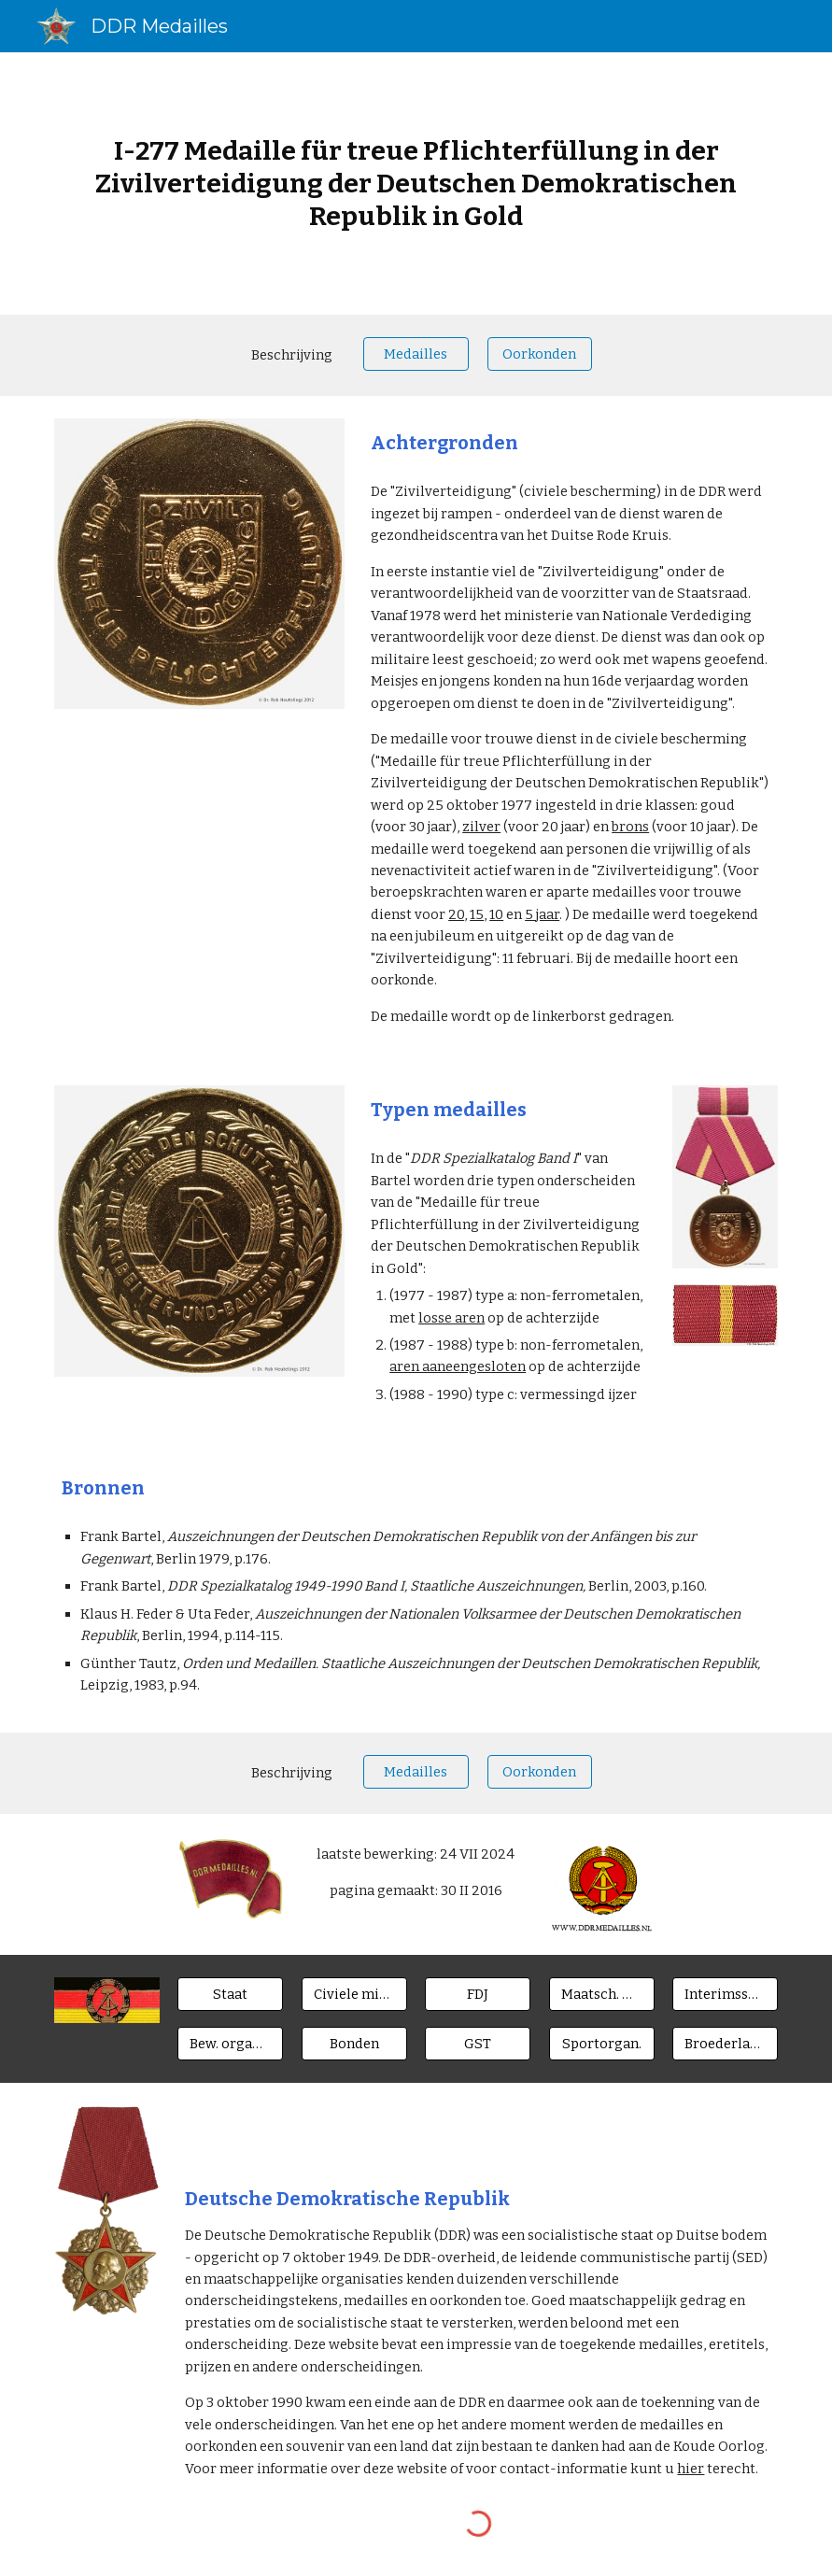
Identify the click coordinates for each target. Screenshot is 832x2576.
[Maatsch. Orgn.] (602, 1995)
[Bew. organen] (230, 2043)
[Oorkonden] (540, 353)
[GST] (477, 2043)
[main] (416, 183)
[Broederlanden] (725, 2043)
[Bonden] (354, 2043)
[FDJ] (477, 1995)
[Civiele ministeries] (354, 1995)
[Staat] (230, 1995)
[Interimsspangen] (725, 1995)
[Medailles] (416, 353)
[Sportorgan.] (602, 2043)
